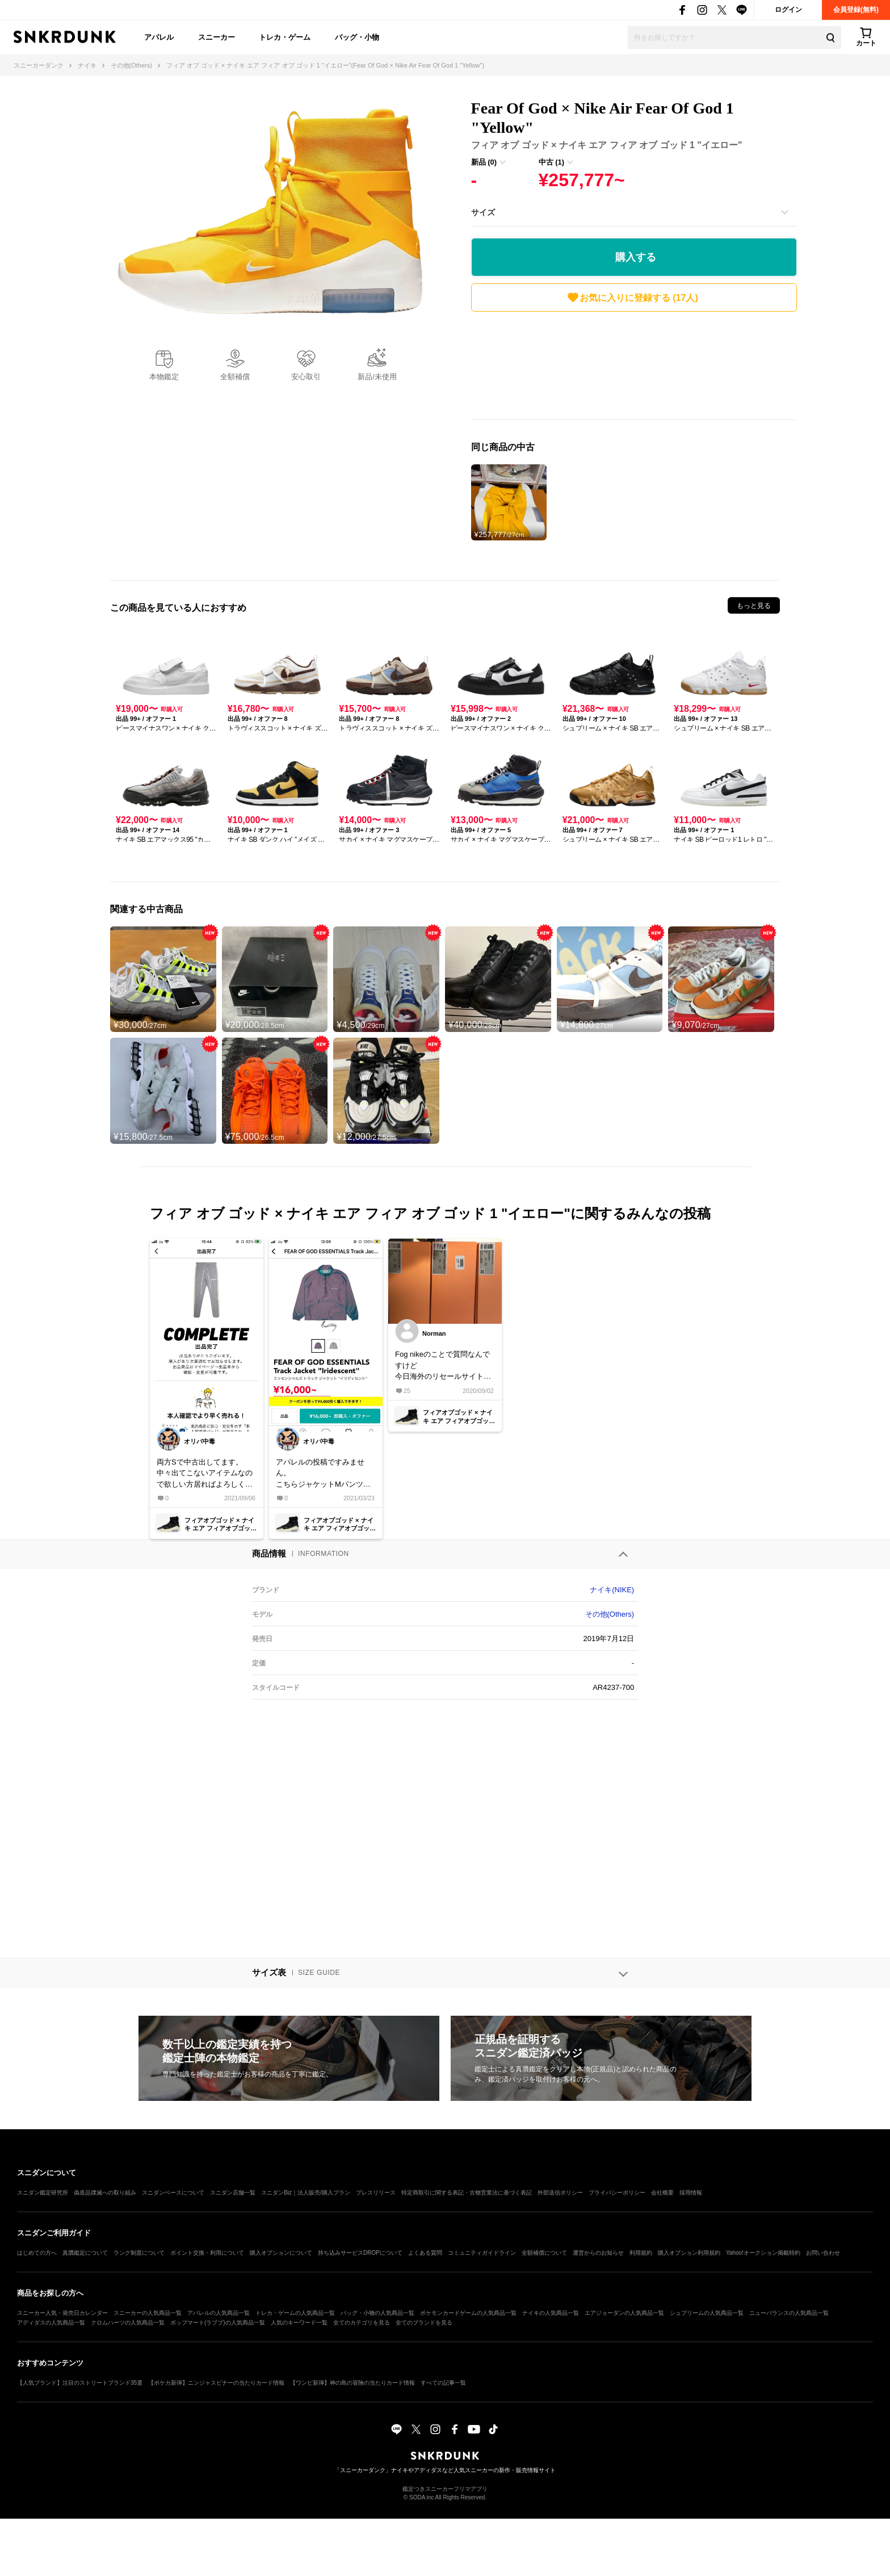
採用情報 (690, 2192)
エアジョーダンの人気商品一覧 (624, 2313)
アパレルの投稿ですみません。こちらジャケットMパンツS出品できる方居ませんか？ (322, 1474)
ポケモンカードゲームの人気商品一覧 (468, 2313)
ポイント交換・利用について (207, 2253)
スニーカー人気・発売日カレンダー (62, 2313)
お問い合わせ (823, 2253)
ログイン (788, 10)
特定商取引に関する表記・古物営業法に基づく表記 (466, 2192)
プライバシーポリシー (617, 2192)
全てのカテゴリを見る (361, 2322)
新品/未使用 (377, 376)
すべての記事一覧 (443, 2383)
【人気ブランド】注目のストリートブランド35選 (79, 2383)
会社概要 (662, 2192)
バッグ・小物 (357, 37)
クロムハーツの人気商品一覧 (128, 2322)
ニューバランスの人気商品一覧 (789, 2313)
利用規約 (640, 2253)
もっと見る (754, 606)
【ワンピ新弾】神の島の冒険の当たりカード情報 (352, 2383)
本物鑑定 (164, 376)
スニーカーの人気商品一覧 (148, 2313)
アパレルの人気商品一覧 (218, 2313)
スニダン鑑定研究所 (42, 2192)
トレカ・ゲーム (284, 37)
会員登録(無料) (856, 10)
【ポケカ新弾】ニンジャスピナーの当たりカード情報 (216, 2383)
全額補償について (544, 2253)
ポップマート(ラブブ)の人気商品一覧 (217, 2322)
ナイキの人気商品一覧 (550, 2313)
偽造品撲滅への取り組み (105, 2192)
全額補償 (235, 376)
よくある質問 (425, 2253)
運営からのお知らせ (598, 2253)
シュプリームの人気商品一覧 (707, 2313)
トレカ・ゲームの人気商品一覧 (295, 2313)
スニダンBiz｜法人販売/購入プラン (305, 2192)
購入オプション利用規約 (689, 2253)
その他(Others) (610, 1614)
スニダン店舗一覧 (232, 2192)
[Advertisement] (634, 368)
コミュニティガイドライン (482, 2253)
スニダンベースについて (173, 2192)
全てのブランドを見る (424, 2322)
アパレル (159, 37)
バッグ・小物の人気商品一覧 (377, 2313)
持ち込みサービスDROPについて (360, 2253)
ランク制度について (139, 2253)
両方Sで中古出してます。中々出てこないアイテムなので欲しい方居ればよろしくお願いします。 (205, 1474)
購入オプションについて (281, 2253)
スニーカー (216, 37)
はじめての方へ (37, 2253)
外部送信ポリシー (560, 2192)
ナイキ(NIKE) (612, 1589)
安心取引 (306, 376)
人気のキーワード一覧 (299, 2322)
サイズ (483, 212)
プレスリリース (376, 2192)
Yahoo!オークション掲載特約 (763, 2253)
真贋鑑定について (85, 2253)
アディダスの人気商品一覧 (51, 2322)
